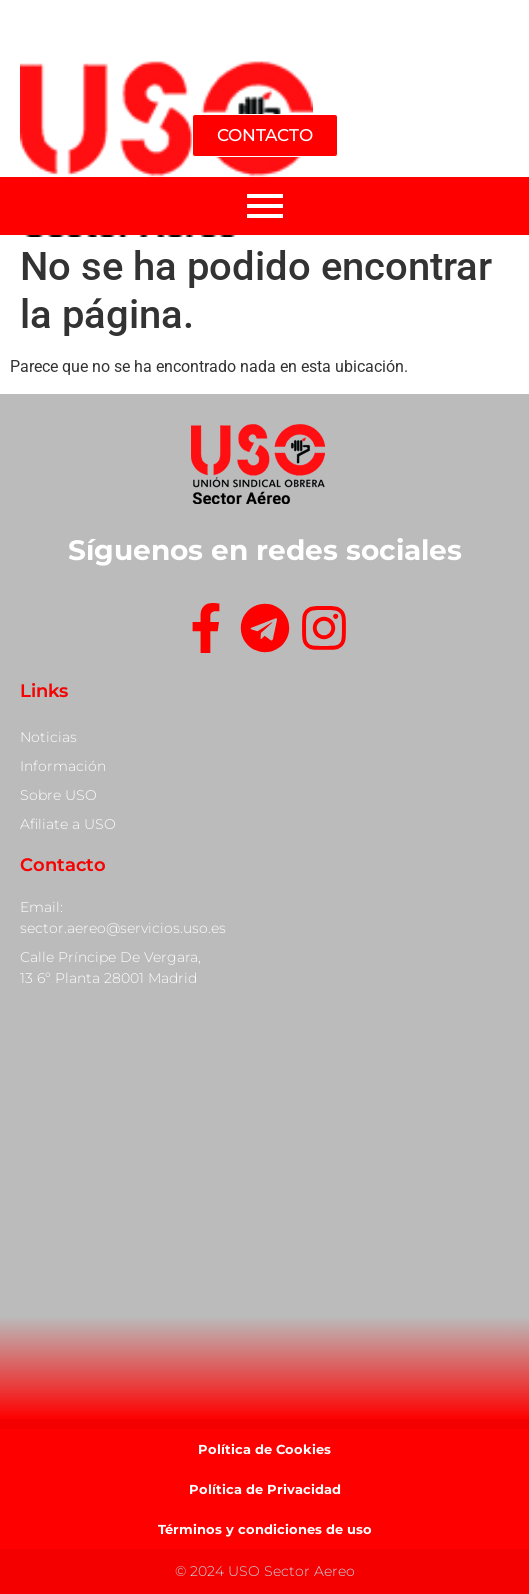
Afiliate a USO (68, 824)
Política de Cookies (264, 1449)
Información (63, 766)
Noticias (48, 737)
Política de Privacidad (265, 1489)
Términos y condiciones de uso (265, 1529)
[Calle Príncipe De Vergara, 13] (264, 1203)
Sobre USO (58, 795)
